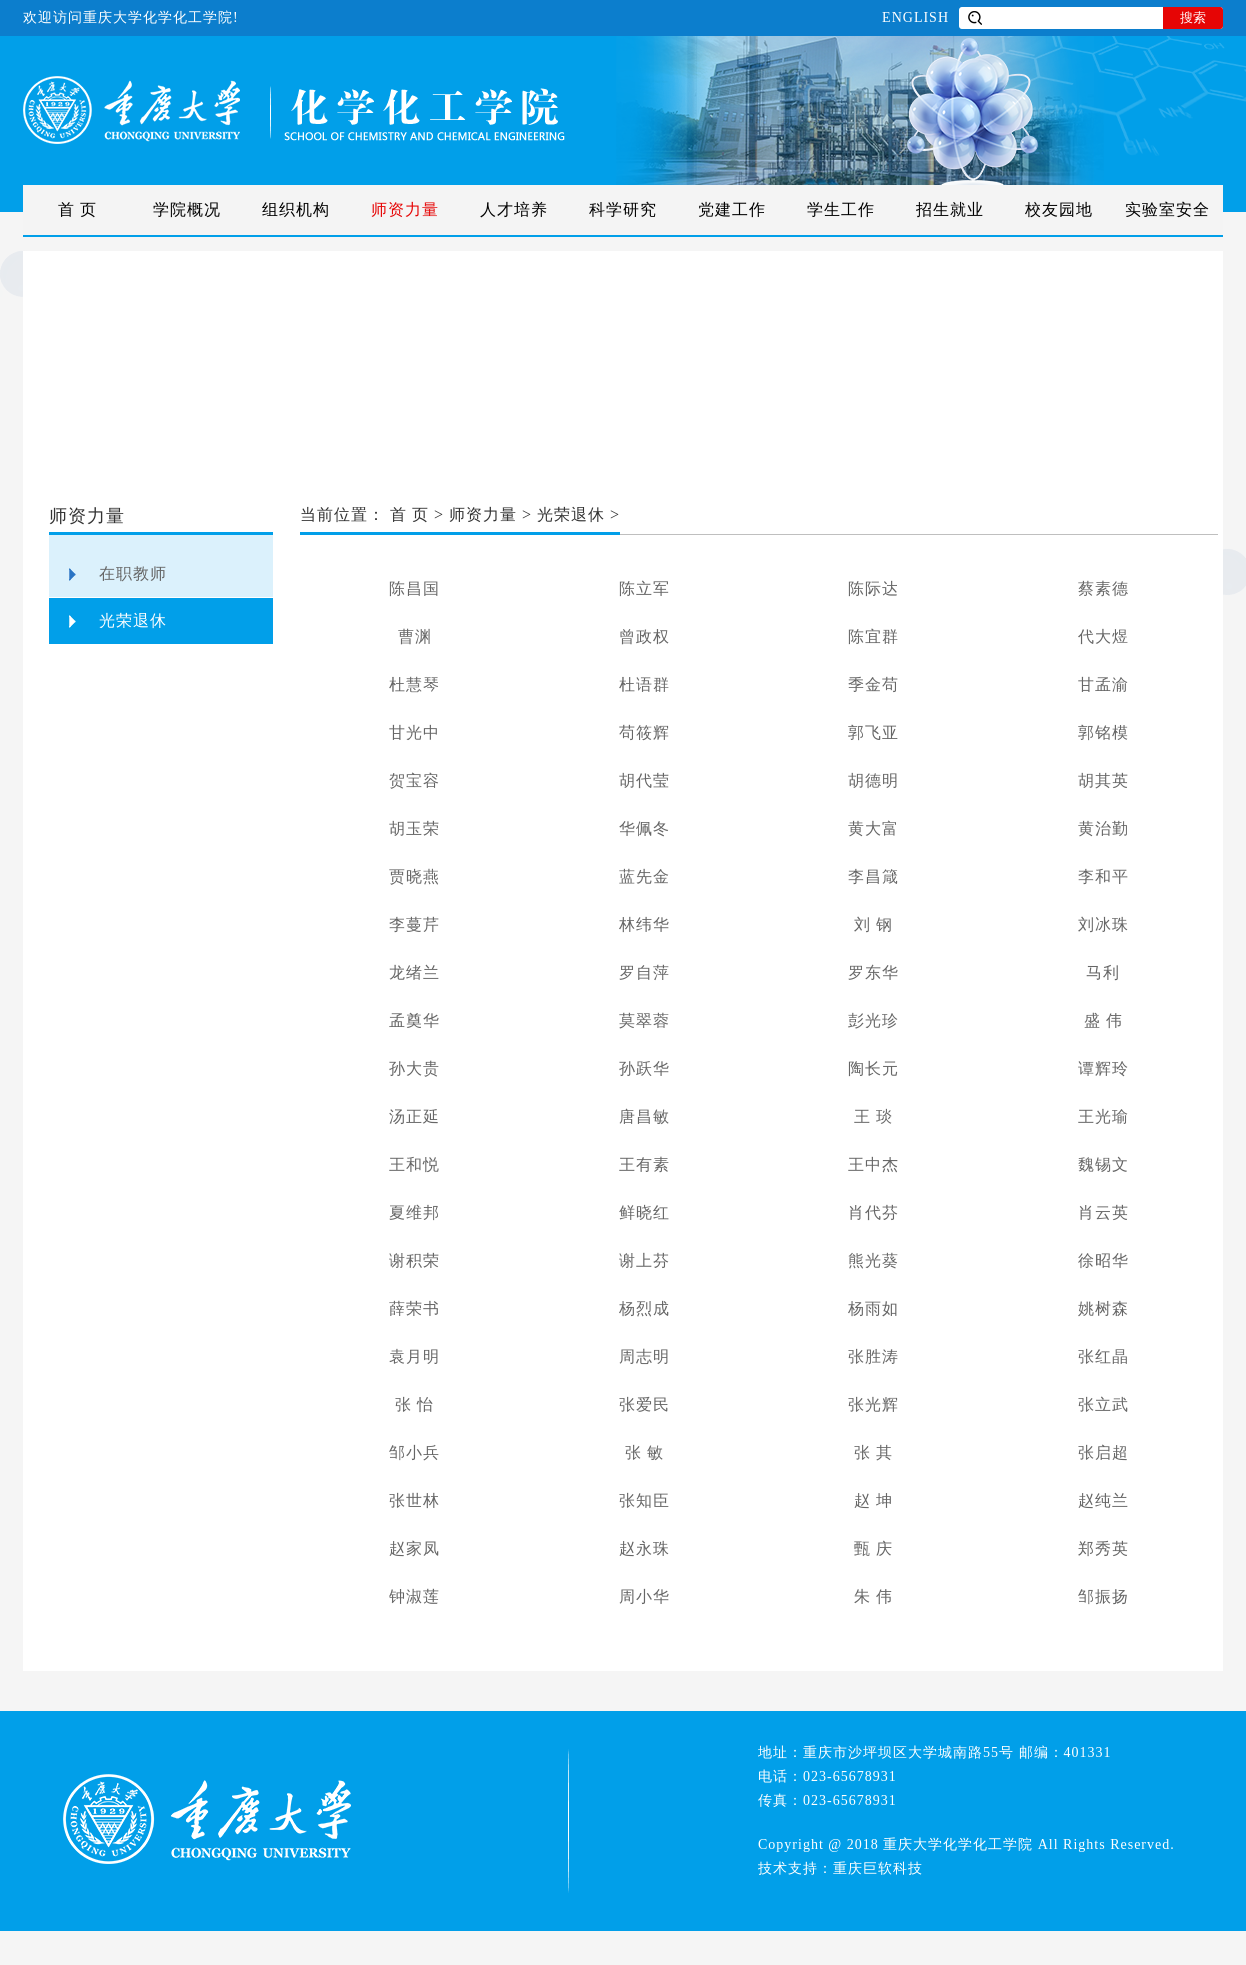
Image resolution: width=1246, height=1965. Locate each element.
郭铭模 (1103, 732)
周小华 (644, 1596)
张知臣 (644, 1500)
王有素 (644, 1164)
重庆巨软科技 (878, 1868)
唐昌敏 (644, 1116)
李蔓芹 (414, 924)
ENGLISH (915, 17)
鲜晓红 (644, 1212)
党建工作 (732, 209)
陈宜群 (873, 636)
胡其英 (1103, 780)
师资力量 (405, 209)
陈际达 (873, 588)
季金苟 (873, 684)
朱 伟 (873, 1596)
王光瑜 (1103, 1116)
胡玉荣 (414, 828)
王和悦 (414, 1164)
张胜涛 (873, 1356)
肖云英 (1103, 1212)
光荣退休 (133, 620)
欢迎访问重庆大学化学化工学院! (131, 17)
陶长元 (873, 1068)
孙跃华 (644, 1068)
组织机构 (296, 209)
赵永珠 (644, 1548)
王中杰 (873, 1164)
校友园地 (1059, 209)
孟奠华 (414, 1020)
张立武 (1103, 1404)
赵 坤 (873, 1500)
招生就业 (950, 209)
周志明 (644, 1356)
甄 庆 (873, 1548)
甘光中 (414, 732)
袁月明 (414, 1356)
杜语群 (644, 684)
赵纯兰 (1103, 1500)
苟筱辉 (644, 732)
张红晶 (1103, 1356)
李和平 (1103, 876)
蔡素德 (1103, 588)
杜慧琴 (414, 684)
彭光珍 (873, 1020)
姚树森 (1103, 1308)
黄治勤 (1103, 828)
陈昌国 (414, 588)
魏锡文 (1103, 1164)
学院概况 (187, 209)
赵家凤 (414, 1548)
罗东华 (873, 972)
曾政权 (644, 636)
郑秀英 (1103, 1548)
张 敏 (644, 1452)
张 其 (873, 1452)
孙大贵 (414, 1068)
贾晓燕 (414, 876)
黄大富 (873, 828)
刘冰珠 (1103, 924)
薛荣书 (414, 1308)
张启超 (1103, 1452)
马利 (1103, 972)
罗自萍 (644, 972)
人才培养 (514, 209)
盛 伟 (1103, 1020)
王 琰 (873, 1116)
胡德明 (873, 780)
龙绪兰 (414, 972)
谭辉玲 (1103, 1068)
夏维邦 (414, 1212)
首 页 (77, 209)
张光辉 (873, 1404)
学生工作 (841, 209)
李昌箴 (873, 876)
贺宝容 (414, 780)
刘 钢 (873, 924)
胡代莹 (644, 780)
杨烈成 (644, 1308)
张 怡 (414, 1404)
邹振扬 (1103, 1596)
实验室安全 (1167, 209)
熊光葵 (873, 1260)
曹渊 (415, 636)
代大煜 (1103, 636)
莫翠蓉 (644, 1020)
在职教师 (133, 573)
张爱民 (644, 1404)
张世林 (414, 1500)
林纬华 (644, 924)
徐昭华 (1103, 1260)
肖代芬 (873, 1212)
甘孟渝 (1103, 684)
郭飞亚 (873, 732)
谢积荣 (414, 1260)
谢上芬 (644, 1260)
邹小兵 (414, 1452)
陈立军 (644, 588)
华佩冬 (644, 828)
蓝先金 (644, 876)
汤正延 (414, 1116)
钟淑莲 (414, 1596)
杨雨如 (873, 1308)
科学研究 (623, 209)
